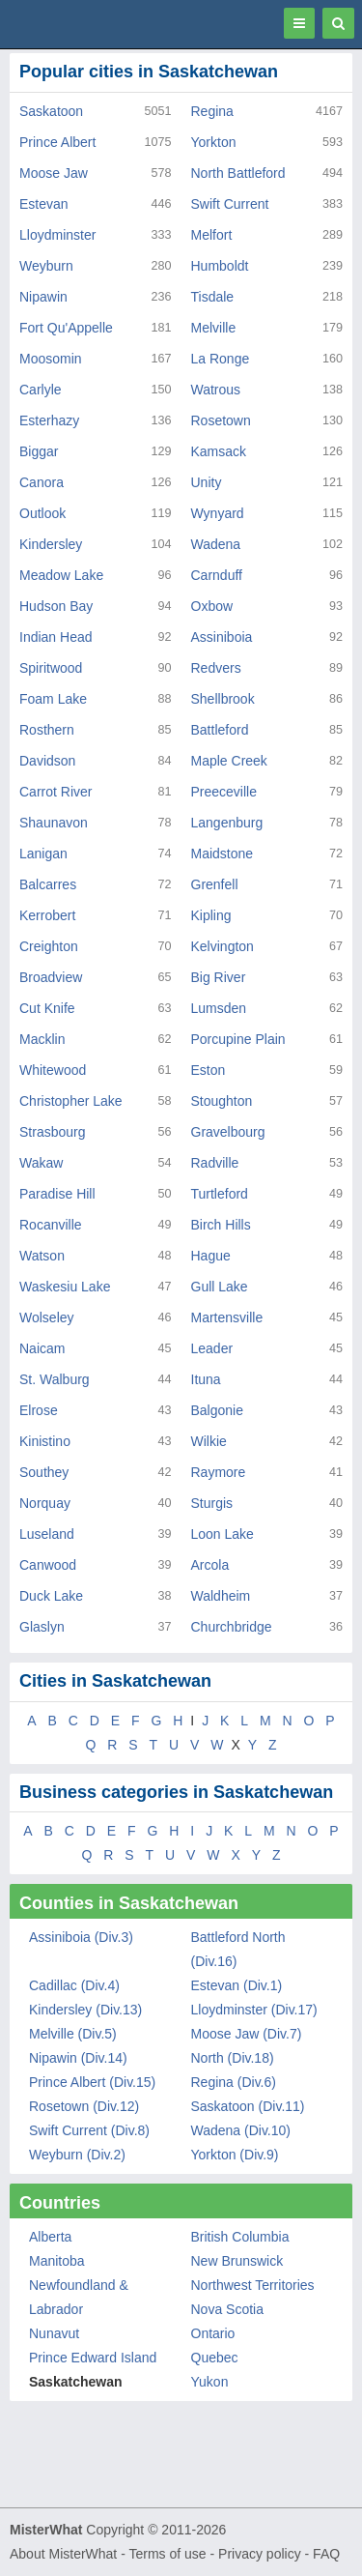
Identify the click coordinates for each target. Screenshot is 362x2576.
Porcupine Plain (238, 1039)
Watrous (216, 389)
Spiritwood (50, 668)
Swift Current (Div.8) (89, 2130)
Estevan (44, 204)
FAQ (326, 2554)
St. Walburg (54, 1379)
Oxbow (212, 606)
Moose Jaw (53, 173)
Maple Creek (229, 760)
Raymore (218, 1472)
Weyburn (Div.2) (77, 2154)
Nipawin (43, 296)
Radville (215, 1163)
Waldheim (221, 1596)
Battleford (220, 730)
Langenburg (227, 822)
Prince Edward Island (92, 2357)
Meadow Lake (61, 575)
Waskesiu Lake (64, 1286)
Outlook (42, 513)
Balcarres (47, 884)
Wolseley (46, 1317)
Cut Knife (47, 1008)
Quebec (214, 2357)
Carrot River (55, 791)
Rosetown (221, 420)
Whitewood (52, 1070)
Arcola (210, 1565)
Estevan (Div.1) (237, 1985)
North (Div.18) (232, 2058)
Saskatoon (51, 111)
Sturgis (212, 1503)
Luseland (46, 1534)
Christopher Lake (71, 1101)
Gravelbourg (228, 1132)
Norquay (44, 1503)
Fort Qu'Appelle (66, 327)
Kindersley (50, 544)
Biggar (38, 451)
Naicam (42, 1348)
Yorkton (214, 142)
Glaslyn (42, 1627)
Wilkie (209, 1441)
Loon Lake (222, 1534)
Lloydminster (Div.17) (254, 2009)
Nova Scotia (227, 2309)
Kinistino (44, 1441)
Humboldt (220, 266)
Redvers (216, 668)
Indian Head (56, 637)
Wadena (216, 544)
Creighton (48, 946)
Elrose (38, 1410)
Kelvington (222, 946)
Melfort (212, 235)
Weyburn (46, 266)
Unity (206, 482)
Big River (218, 977)
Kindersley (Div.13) (85, 2009)
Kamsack (219, 451)
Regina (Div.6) (233, 2082)
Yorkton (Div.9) (235, 2154)
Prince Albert (57, 142)
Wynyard (217, 513)
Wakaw (41, 1163)
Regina (212, 111)
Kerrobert (47, 915)
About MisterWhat (63, 2554)
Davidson (47, 760)
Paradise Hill (57, 1193)
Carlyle (40, 389)
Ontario (213, 2333)
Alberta (50, 2236)
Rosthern (46, 730)
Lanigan (43, 853)
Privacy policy (259, 2554)
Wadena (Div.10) (241, 2130)
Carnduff (216, 575)
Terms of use (167, 2554)
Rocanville (50, 1224)
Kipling (211, 915)
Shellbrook (223, 699)
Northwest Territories (253, 2285)
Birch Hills (221, 1224)
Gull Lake (219, 1286)
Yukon (210, 2381)
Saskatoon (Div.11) (248, 2106)
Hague (211, 1255)
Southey (44, 1472)
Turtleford (219, 1193)
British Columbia (240, 2236)
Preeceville (224, 791)
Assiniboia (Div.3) (81, 1937)
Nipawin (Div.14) (78, 2058)
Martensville (227, 1317)
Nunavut (54, 2333)
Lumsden (219, 1008)
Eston (208, 1070)
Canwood (47, 1565)
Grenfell (214, 884)
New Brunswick (237, 2261)
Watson (42, 1255)
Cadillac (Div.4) (74, 1985)
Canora (41, 482)
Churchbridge (231, 1627)
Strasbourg (52, 1132)
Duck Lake (51, 1596)
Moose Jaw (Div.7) (246, 2033)
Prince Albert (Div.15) (92, 2082)
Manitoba (57, 2261)
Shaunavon (53, 822)
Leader (212, 1348)
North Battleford (238, 173)
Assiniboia (222, 637)
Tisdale (213, 296)
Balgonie (217, 1410)
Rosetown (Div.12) (84, 2106)
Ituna (206, 1379)
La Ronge (220, 358)
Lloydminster (57, 235)
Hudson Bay (56, 606)
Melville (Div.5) (73, 2033)
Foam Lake (53, 699)
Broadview (50, 977)
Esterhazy (49, 420)
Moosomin (50, 358)
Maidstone (222, 853)
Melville (214, 327)
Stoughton (222, 1101)
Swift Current (230, 204)
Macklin (42, 1039)
